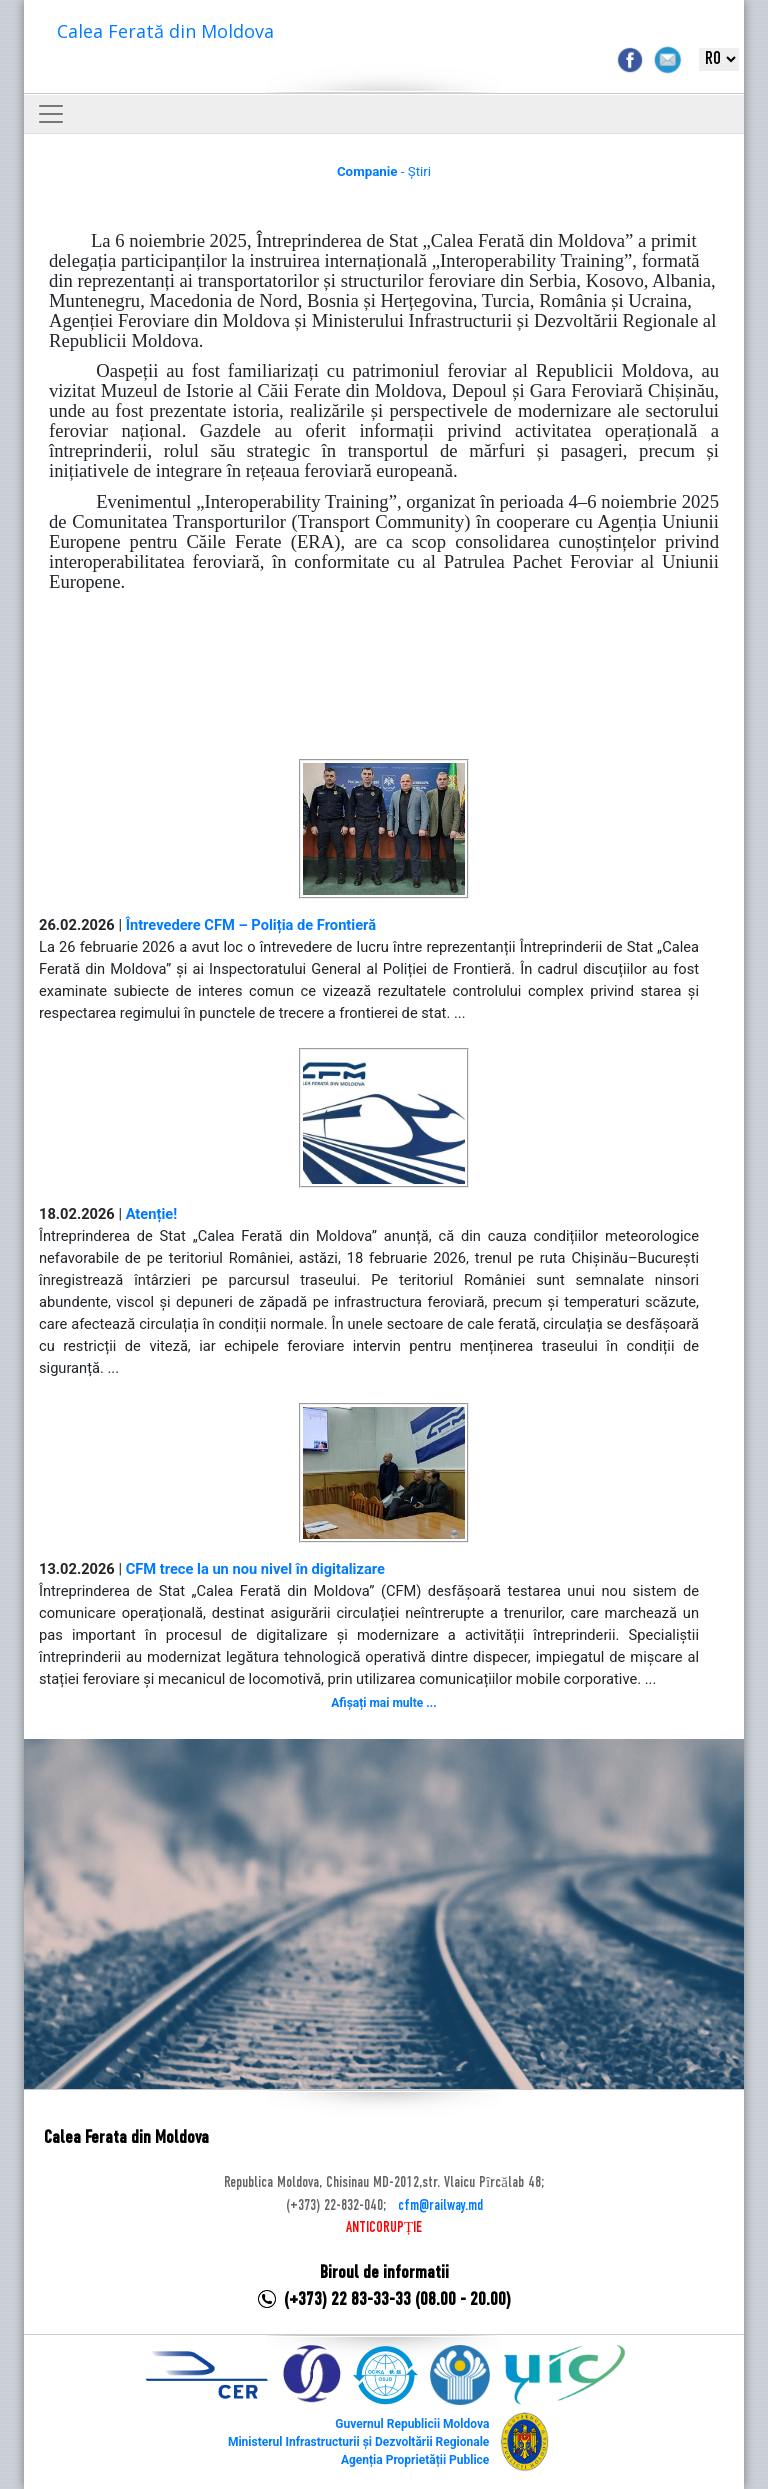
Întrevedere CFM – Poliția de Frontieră (251, 925)
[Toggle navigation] (51, 114)
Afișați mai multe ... (383, 1703)
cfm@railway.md (440, 2206)
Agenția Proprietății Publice (415, 2460)
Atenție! (152, 1214)
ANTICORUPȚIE (384, 2228)
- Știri (384, 171)
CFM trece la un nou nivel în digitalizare (255, 1569)
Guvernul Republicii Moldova (412, 2424)
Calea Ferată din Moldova (165, 31)
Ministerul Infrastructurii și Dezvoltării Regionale (358, 2442)
